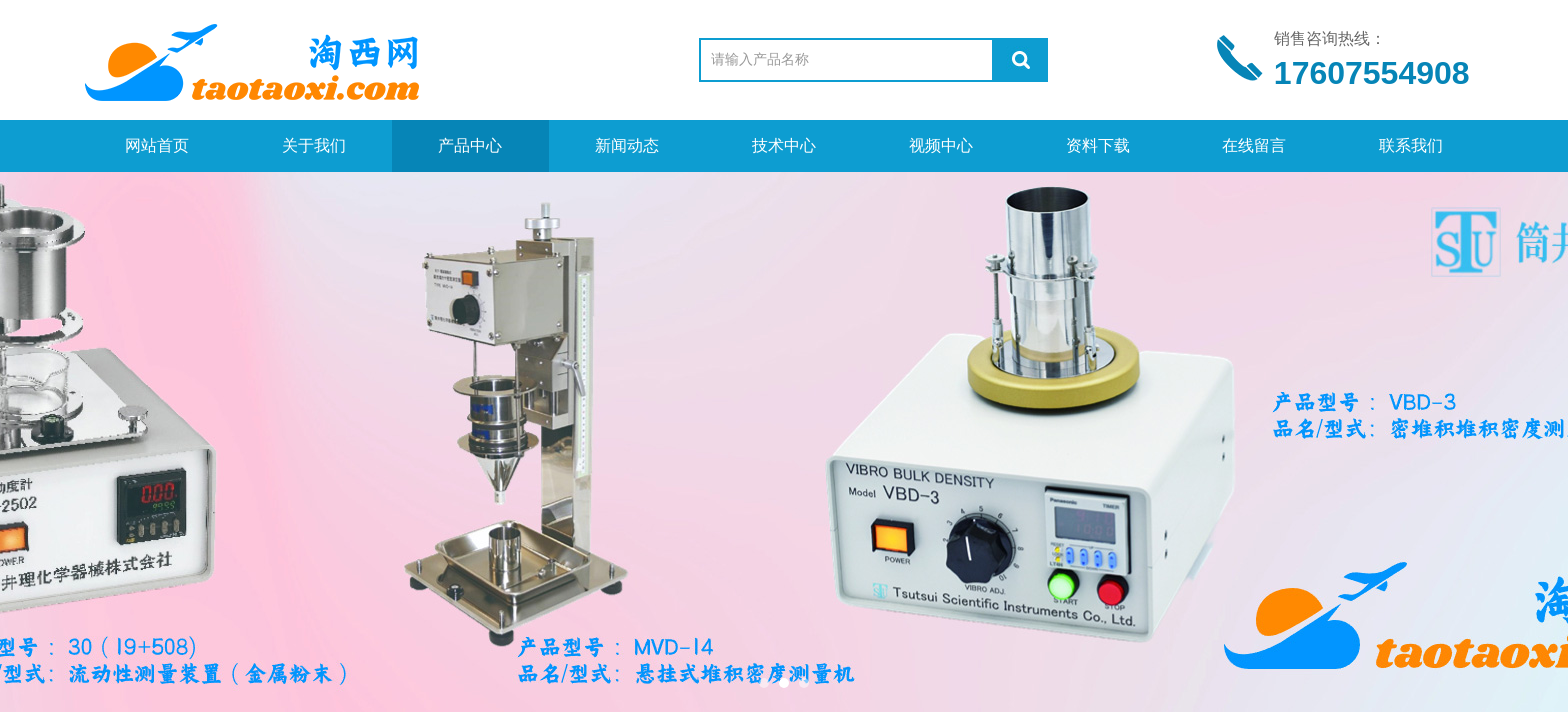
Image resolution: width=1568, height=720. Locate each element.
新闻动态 (627, 145)
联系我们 (1411, 145)
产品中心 (470, 145)
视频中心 (941, 145)
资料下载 (1098, 145)
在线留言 (1254, 145)
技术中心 (784, 145)
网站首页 (157, 145)
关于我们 (314, 145)
